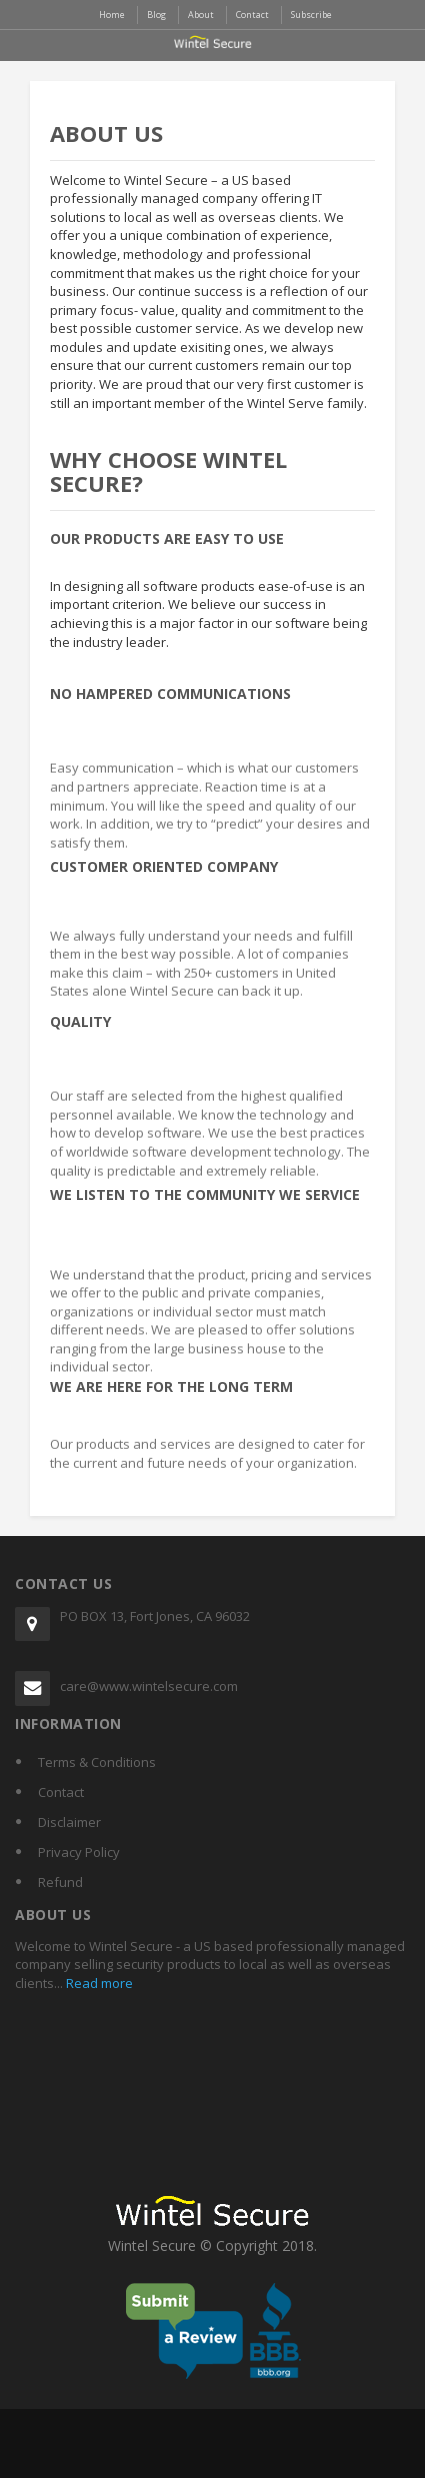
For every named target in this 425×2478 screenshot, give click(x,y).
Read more (98, 1983)
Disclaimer (69, 1822)
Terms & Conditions (97, 1762)
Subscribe (311, 14)
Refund (60, 1882)
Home (112, 14)
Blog (156, 14)
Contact (61, 1792)
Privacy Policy (79, 1852)
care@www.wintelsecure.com (149, 1686)
